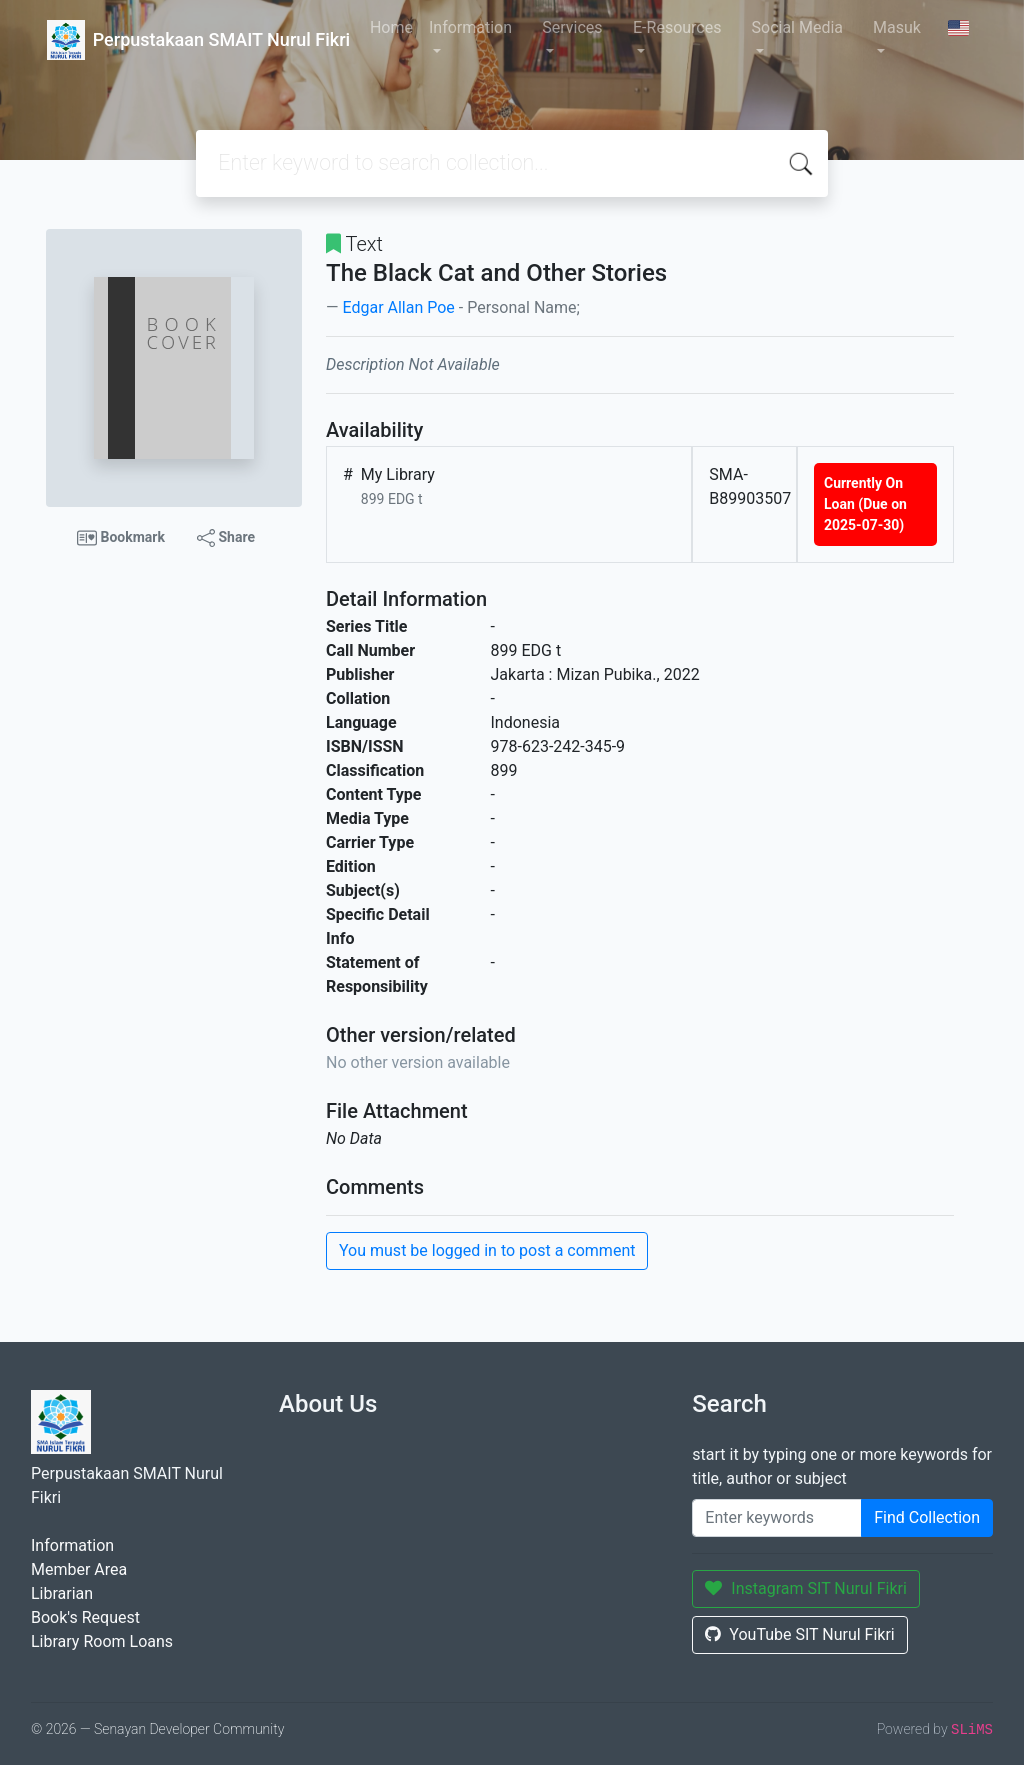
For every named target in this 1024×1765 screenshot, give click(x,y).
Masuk (897, 27)
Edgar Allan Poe (398, 307)
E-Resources (677, 27)
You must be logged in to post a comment (487, 1250)
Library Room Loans (102, 1641)
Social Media (798, 27)
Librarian (62, 1593)
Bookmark (121, 538)
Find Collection (927, 1517)
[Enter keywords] (777, 1518)
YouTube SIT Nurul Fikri (799, 1634)
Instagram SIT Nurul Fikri (806, 1588)
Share (226, 538)
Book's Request (85, 1617)
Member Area (79, 1569)
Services (572, 27)
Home (391, 27)
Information (470, 27)
